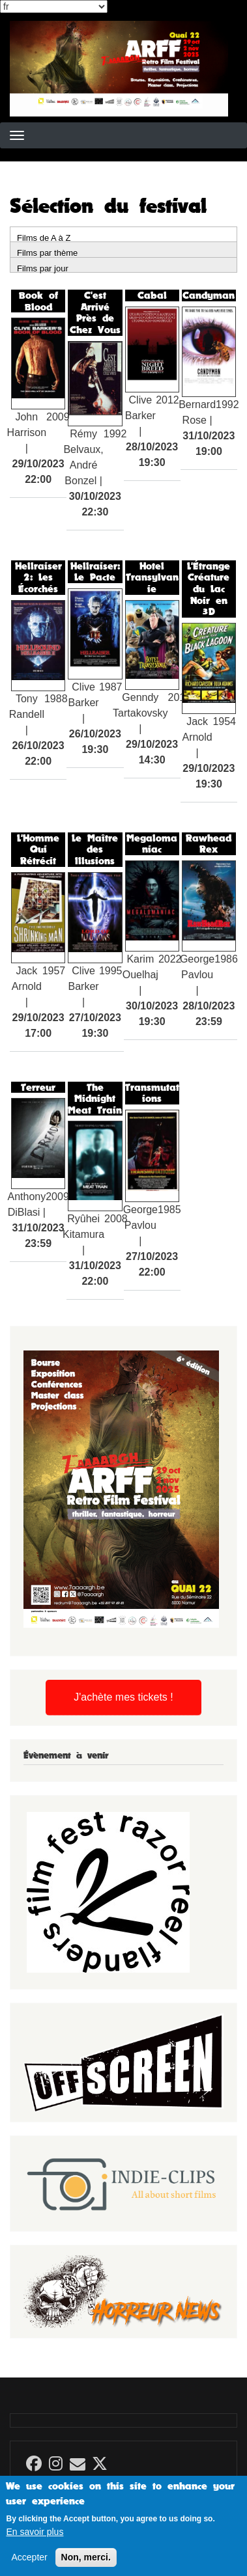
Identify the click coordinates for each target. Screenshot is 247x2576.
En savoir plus (34, 2541)
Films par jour (42, 268)
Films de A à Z (43, 237)
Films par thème (47, 252)
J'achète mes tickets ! (123, 1697)
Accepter (29, 2566)
